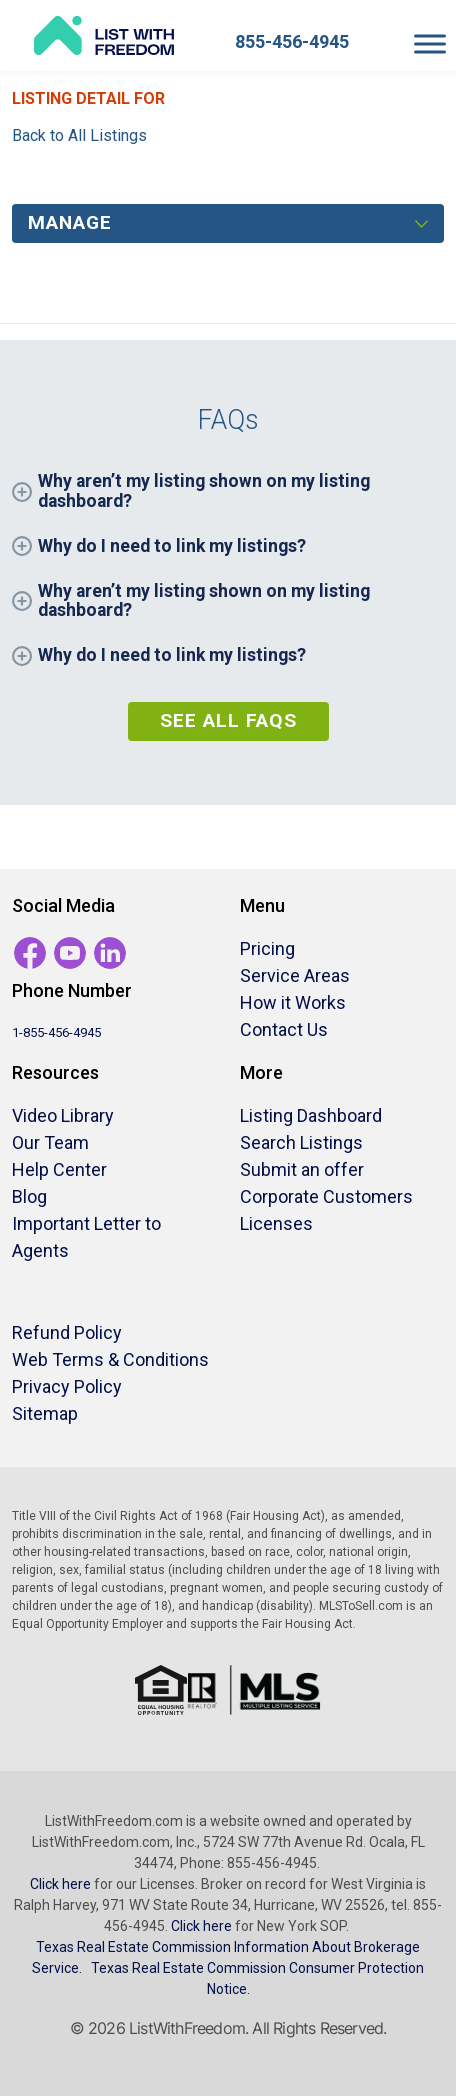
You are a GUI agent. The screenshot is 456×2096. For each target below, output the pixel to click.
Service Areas (295, 975)
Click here (60, 1884)
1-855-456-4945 (56, 1032)
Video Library (63, 1115)
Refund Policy (67, 1332)
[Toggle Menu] (430, 43)
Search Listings (301, 1142)
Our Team (50, 1142)
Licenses (276, 1223)
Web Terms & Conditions (110, 1359)
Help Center (59, 1169)
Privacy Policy (67, 1386)
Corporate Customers (326, 1196)
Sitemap (45, 1413)
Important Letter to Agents (86, 1237)
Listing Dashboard (311, 1115)
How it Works (293, 1002)
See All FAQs (228, 720)
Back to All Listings (79, 135)
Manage (70, 222)
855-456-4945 (292, 41)
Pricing (267, 948)
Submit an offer (302, 1169)
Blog (29, 1196)
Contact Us (284, 1029)
